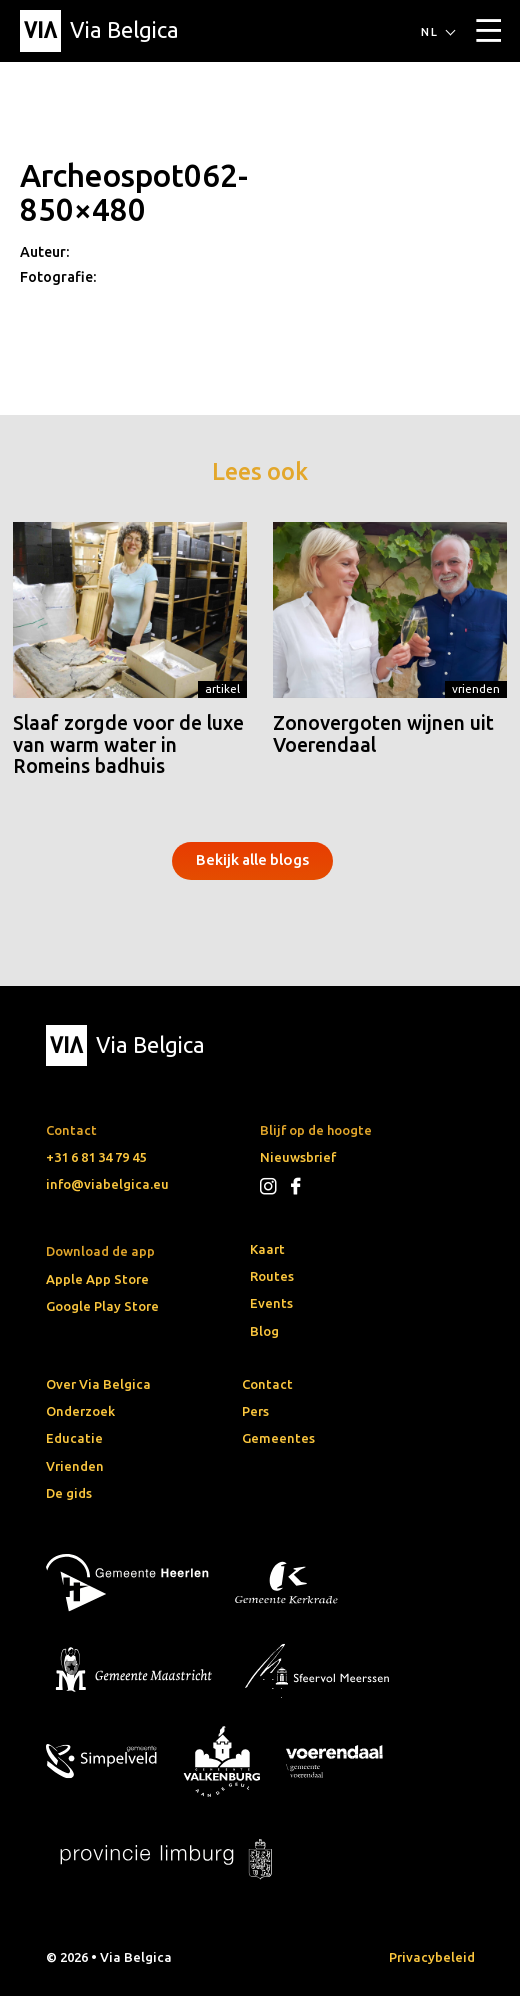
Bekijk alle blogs (252, 859)
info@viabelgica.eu (107, 1184)
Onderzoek (80, 1411)
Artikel (222, 688)
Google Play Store (102, 1306)
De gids (69, 1493)
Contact (267, 1384)
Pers (255, 1411)
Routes (272, 1276)
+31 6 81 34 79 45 (96, 1157)
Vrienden (476, 688)
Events (271, 1303)
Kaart (267, 1249)
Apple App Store (97, 1279)
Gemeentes (278, 1438)
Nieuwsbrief (298, 1157)
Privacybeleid (432, 1957)
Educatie (74, 1438)
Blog (264, 1331)
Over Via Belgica (98, 1384)
